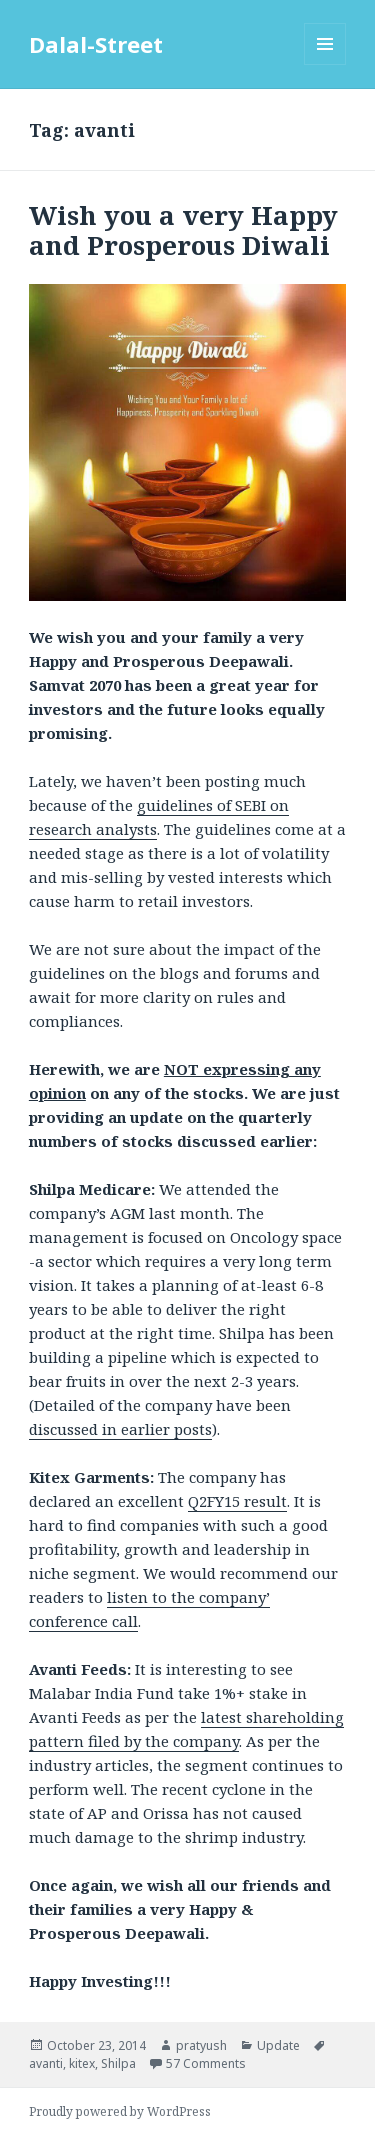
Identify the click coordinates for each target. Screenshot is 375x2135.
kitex (82, 2063)
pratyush (201, 2045)
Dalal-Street (96, 44)
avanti (46, 2063)
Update (278, 2045)
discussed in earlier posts (120, 1429)
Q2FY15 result (237, 1501)
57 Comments (206, 2063)
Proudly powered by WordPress (120, 2111)
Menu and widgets (325, 64)
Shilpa (118, 2063)
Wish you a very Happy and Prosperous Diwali (183, 230)
